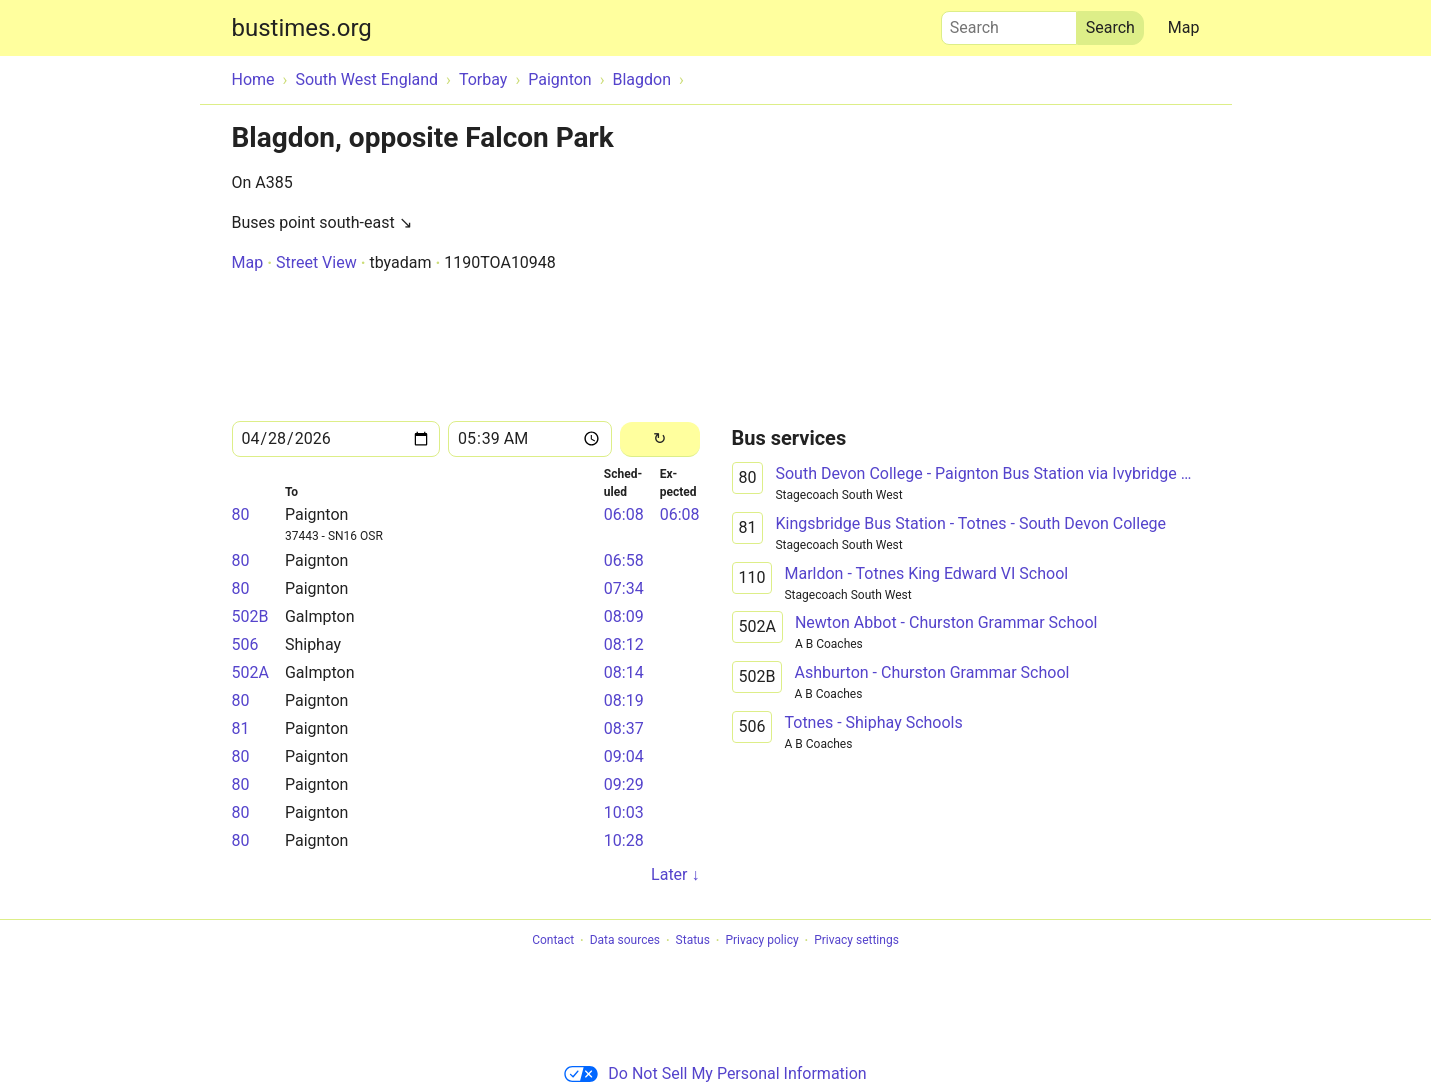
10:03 (624, 812)
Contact (553, 941)
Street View (316, 262)
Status (693, 941)
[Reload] (659, 439)
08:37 (624, 728)
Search (1009, 23)
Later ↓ (675, 874)
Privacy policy (761, 941)
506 (245, 644)
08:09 (624, 616)
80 (241, 514)
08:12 (624, 644)
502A (250, 672)
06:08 (624, 514)
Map (1184, 27)
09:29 (624, 784)
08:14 (624, 672)
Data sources (625, 941)
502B (250, 616)
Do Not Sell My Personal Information (715, 1073)
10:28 (624, 840)
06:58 (624, 560)
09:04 (624, 756)
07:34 (624, 588)
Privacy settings (856, 941)
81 (241, 728)
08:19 (624, 700)
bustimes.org (302, 28)
